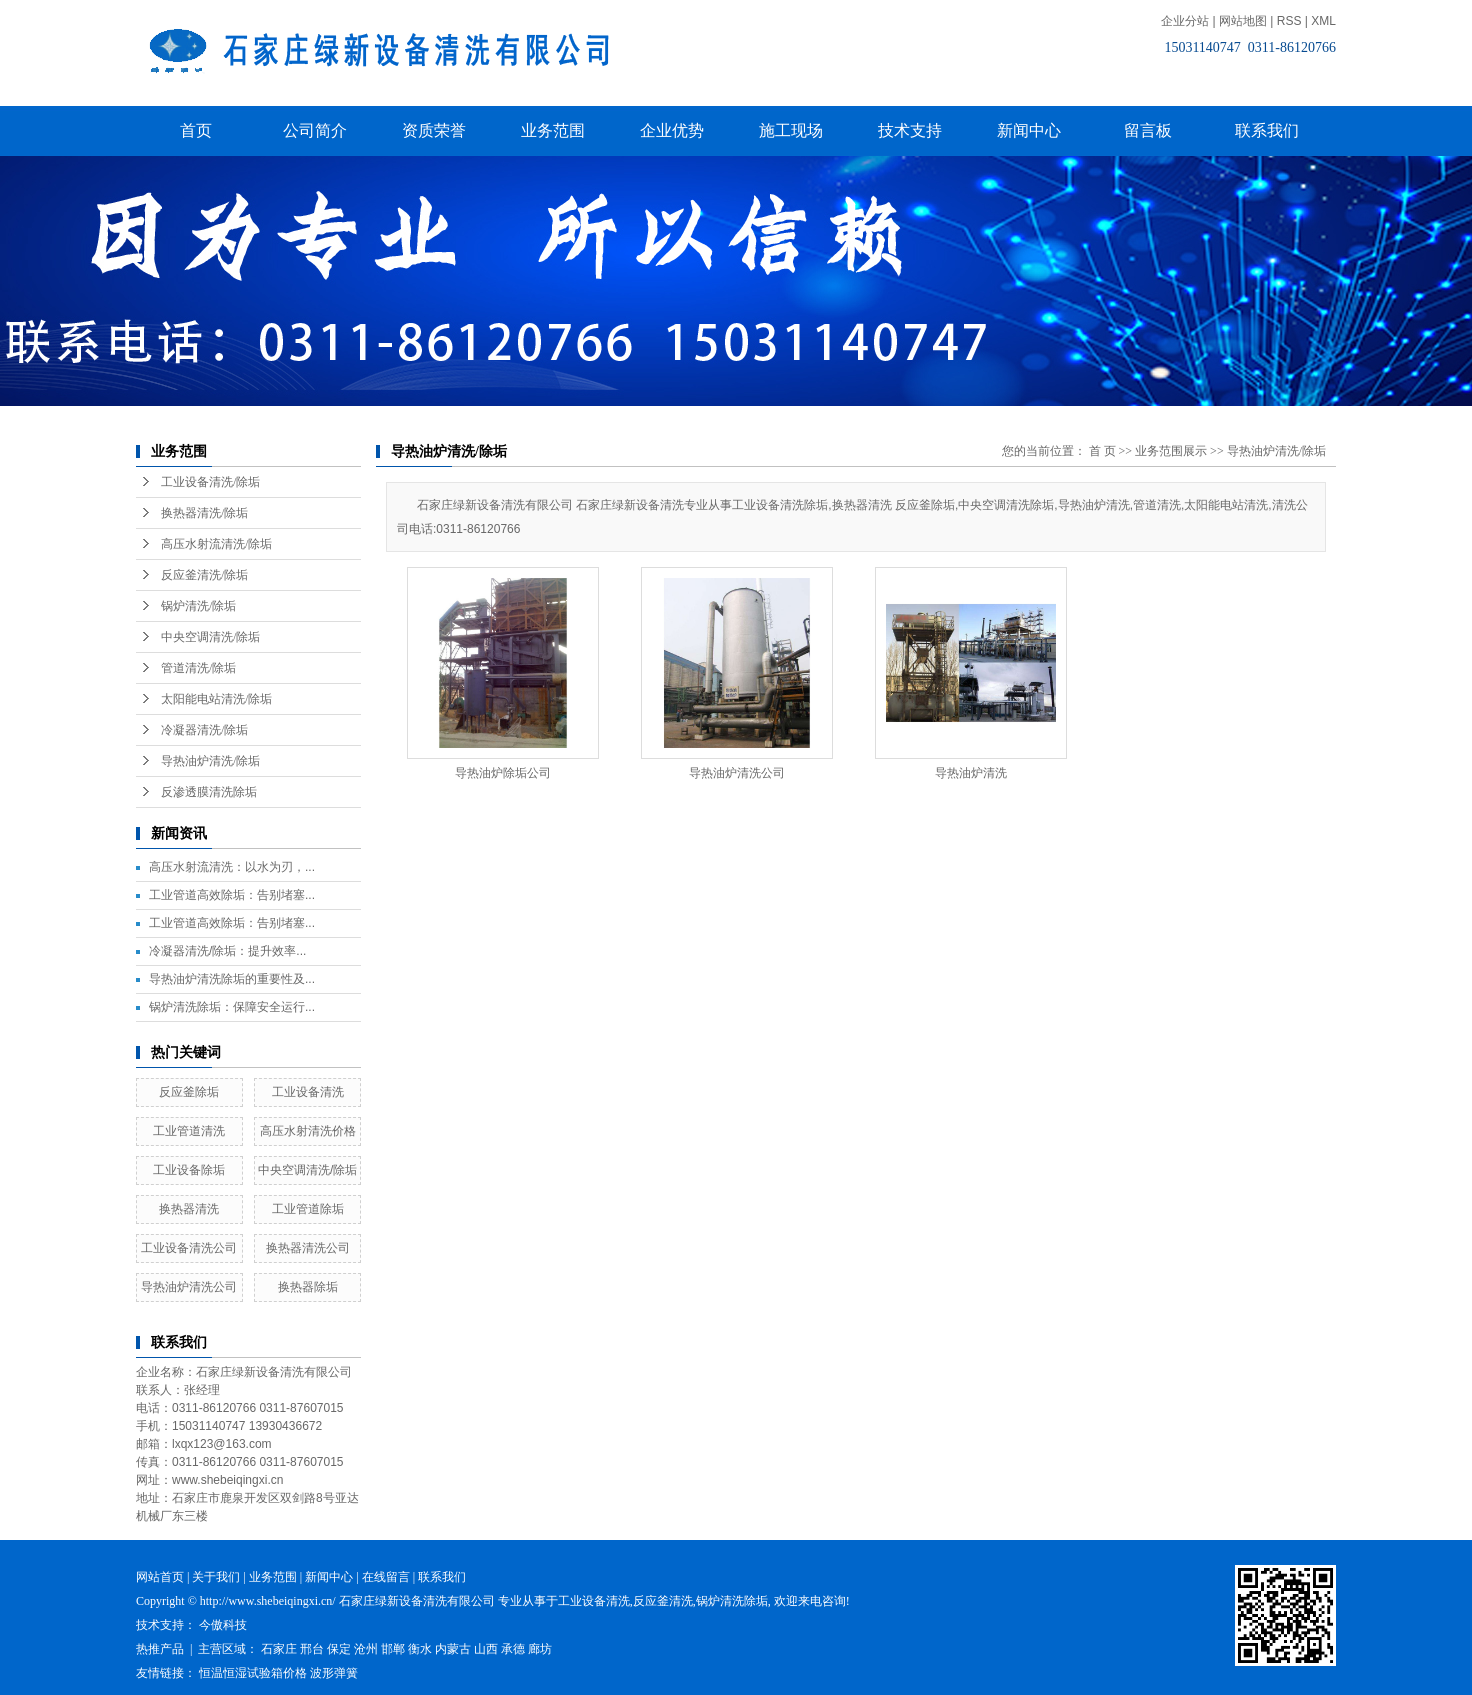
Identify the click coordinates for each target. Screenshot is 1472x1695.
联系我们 (1267, 130)
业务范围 (553, 130)
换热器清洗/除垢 (204, 513)
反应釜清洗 (663, 1601)
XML (1323, 21)
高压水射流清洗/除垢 (216, 544)
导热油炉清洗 (971, 773)
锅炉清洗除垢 (732, 1601)
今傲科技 (223, 1625)
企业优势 (672, 130)
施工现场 (791, 130)
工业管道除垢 (308, 1209)
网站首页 (160, 1577)
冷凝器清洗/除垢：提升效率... (227, 951)
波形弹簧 (334, 1673)
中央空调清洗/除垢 (210, 637)
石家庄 (279, 1649)
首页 (196, 130)
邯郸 (393, 1649)
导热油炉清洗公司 (189, 1287)
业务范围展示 (1171, 451)
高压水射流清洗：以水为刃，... (232, 867)
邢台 (312, 1649)
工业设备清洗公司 (189, 1248)
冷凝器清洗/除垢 (204, 730)
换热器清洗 (189, 1209)
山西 (486, 1649)
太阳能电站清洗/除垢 (216, 699)
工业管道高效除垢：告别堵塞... (232, 895)
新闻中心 (1029, 130)
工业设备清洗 (308, 1092)
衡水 (420, 1649)
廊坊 (540, 1649)
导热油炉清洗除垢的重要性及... (232, 979)
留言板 (1148, 130)
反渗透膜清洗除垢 (209, 792)
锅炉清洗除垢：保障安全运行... (232, 1007)
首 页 (1102, 451)
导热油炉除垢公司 (503, 773)
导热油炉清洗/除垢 (210, 761)
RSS (1289, 21)
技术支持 (910, 130)
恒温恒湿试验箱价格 (253, 1673)
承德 (513, 1649)
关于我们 (216, 1577)
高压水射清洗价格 (308, 1131)
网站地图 (1243, 21)
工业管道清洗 (189, 1131)
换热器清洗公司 (308, 1248)
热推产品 (160, 1649)
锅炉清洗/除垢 (198, 606)
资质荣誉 (434, 130)
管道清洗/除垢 (198, 668)
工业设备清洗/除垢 (210, 482)
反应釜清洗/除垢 (204, 575)
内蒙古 (453, 1649)
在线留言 (386, 1577)
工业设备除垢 (189, 1170)
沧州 (366, 1649)
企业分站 (1185, 21)
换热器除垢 (308, 1287)
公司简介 (315, 130)
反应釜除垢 (189, 1092)
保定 (339, 1649)
